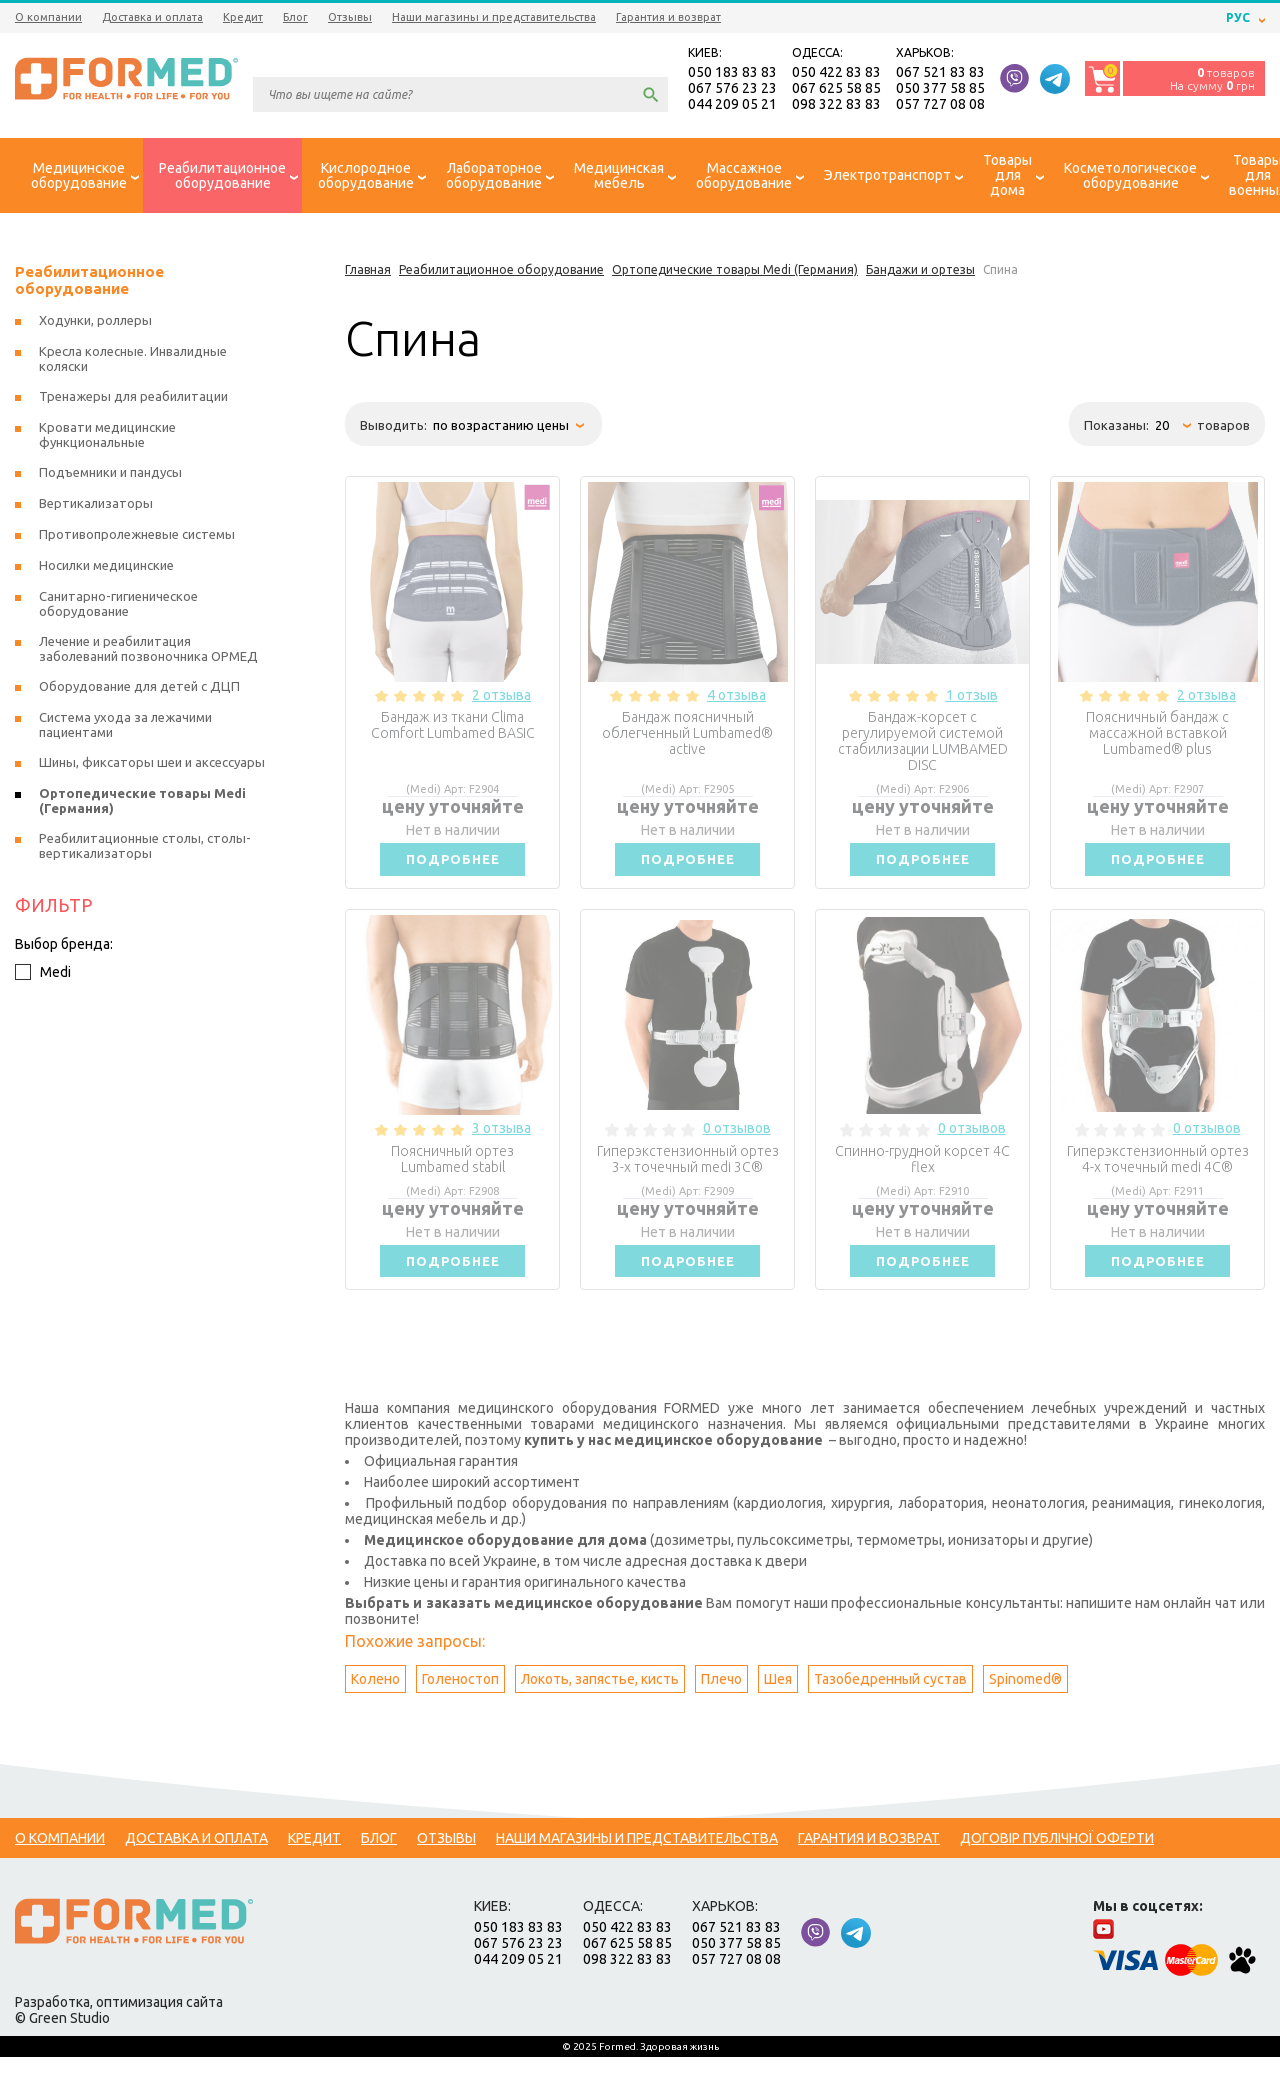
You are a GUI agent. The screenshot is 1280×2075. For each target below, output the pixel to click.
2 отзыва (501, 700)
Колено (375, 1697)
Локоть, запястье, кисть (600, 1697)
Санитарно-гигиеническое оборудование (118, 608)
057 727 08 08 (940, 106)
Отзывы (350, 17)
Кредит (243, 17)
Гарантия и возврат (668, 17)
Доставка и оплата (152, 17)
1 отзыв (972, 700)
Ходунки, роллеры (95, 325)
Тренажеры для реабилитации (133, 401)
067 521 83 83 (940, 74)
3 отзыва (501, 1139)
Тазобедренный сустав (890, 1697)
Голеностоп (460, 1697)
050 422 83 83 (836, 74)
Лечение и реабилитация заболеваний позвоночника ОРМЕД (148, 653)
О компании (48, 17)
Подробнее (453, 867)
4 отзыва (736, 700)
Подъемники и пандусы (110, 477)
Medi (43, 977)
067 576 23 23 (732, 90)
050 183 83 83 (732, 74)
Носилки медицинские (106, 570)
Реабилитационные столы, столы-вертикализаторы (145, 850)
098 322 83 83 (836, 106)
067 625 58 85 (836, 90)
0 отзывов (737, 1139)
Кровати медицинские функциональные (107, 439)
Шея (778, 1697)
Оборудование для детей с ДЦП (139, 691)
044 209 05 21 (732, 106)
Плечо (721, 1697)
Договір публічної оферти (1057, 1856)
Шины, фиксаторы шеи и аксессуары (152, 767)
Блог (295, 17)
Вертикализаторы (96, 508)
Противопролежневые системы (137, 539)
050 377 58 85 (940, 90)
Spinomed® (1025, 1697)
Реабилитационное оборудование (89, 285)
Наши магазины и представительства (494, 17)
